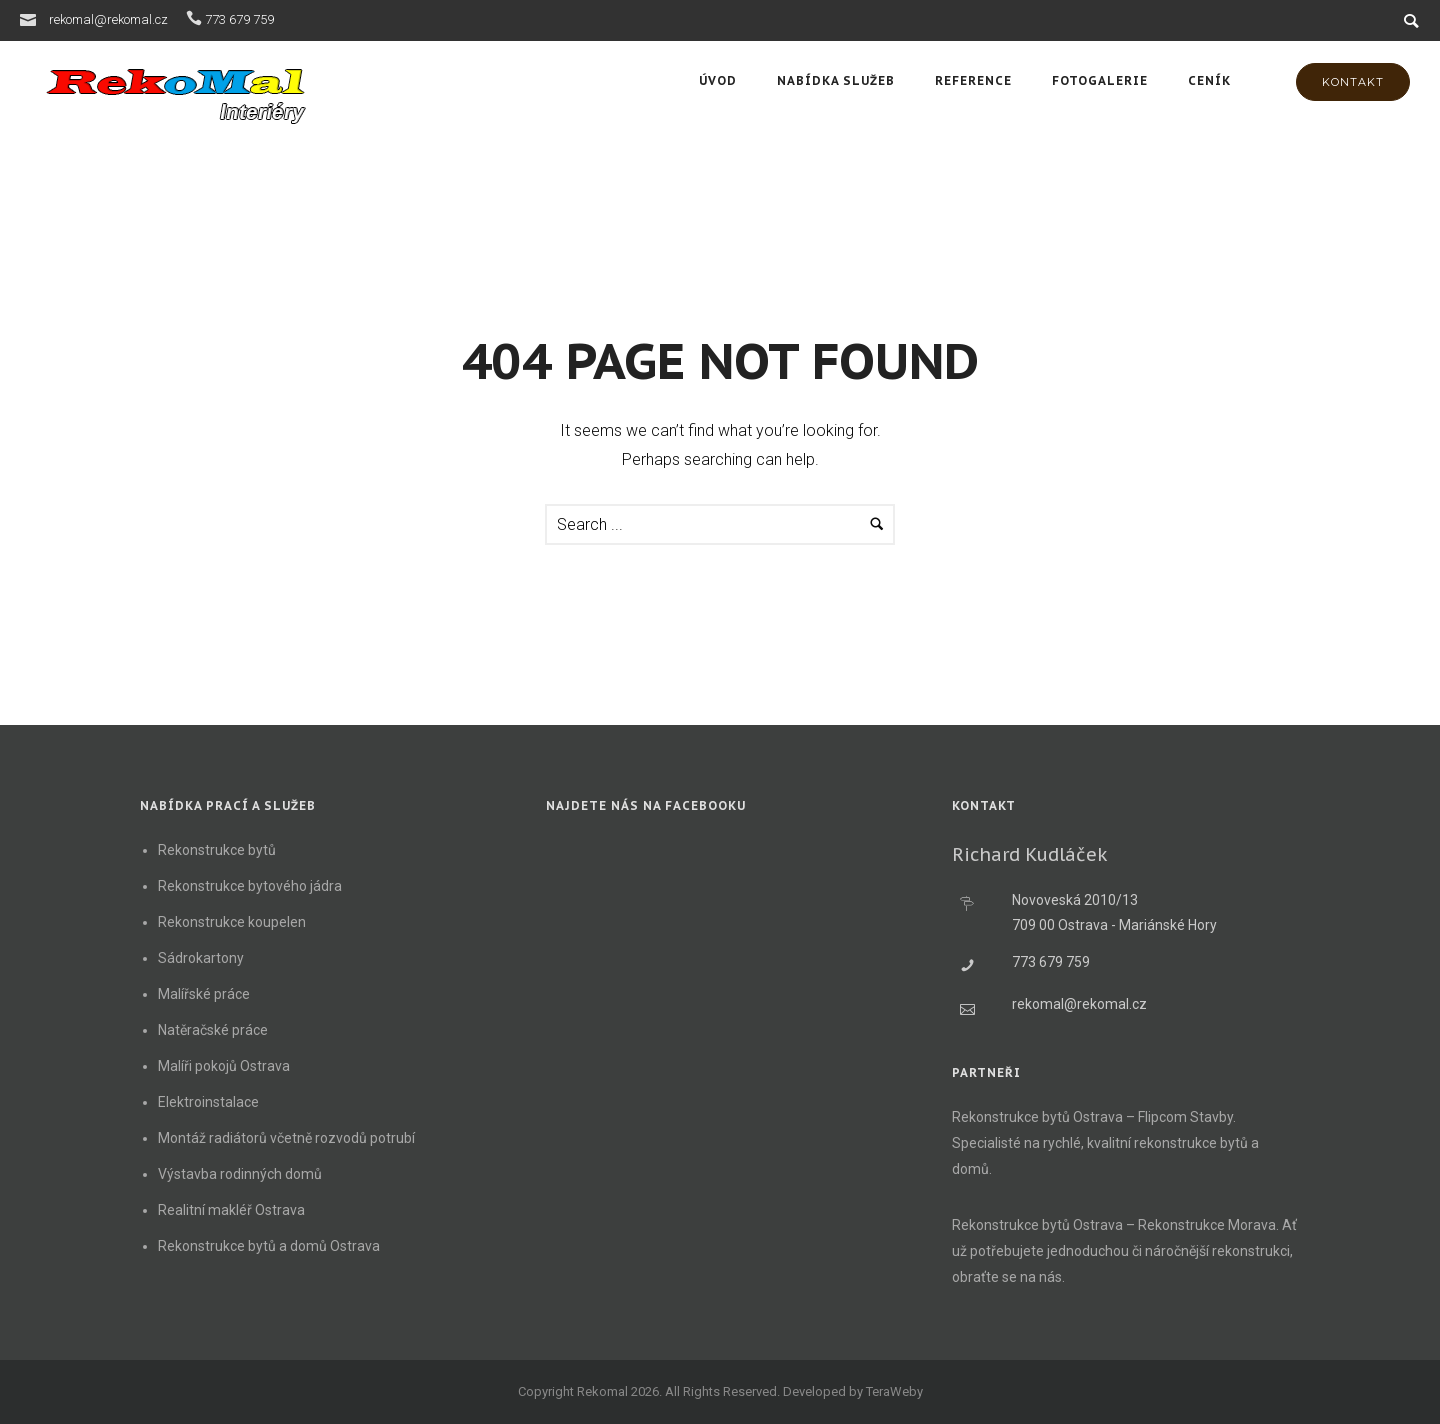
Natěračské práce (213, 1030)
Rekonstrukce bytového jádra (250, 886)
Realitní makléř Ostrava (231, 1210)
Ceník (1209, 80)
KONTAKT (1353, 82)
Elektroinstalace (208, 1102)
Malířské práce (204, 994)
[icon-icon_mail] (33, 18)
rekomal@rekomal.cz (108, 19)
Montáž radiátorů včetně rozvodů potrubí (286, 1138)
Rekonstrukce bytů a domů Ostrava (269, 1246)
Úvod (718, 80)
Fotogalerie (1100, 80)
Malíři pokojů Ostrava (224, 1066)
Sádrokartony (201, 958)
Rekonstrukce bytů (217, 850)
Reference (973, 80)
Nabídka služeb (836, 80)
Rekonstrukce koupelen (232, 922)
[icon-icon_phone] (194, 18)
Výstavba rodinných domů (240, 1174)
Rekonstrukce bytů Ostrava (1037, 1117)
